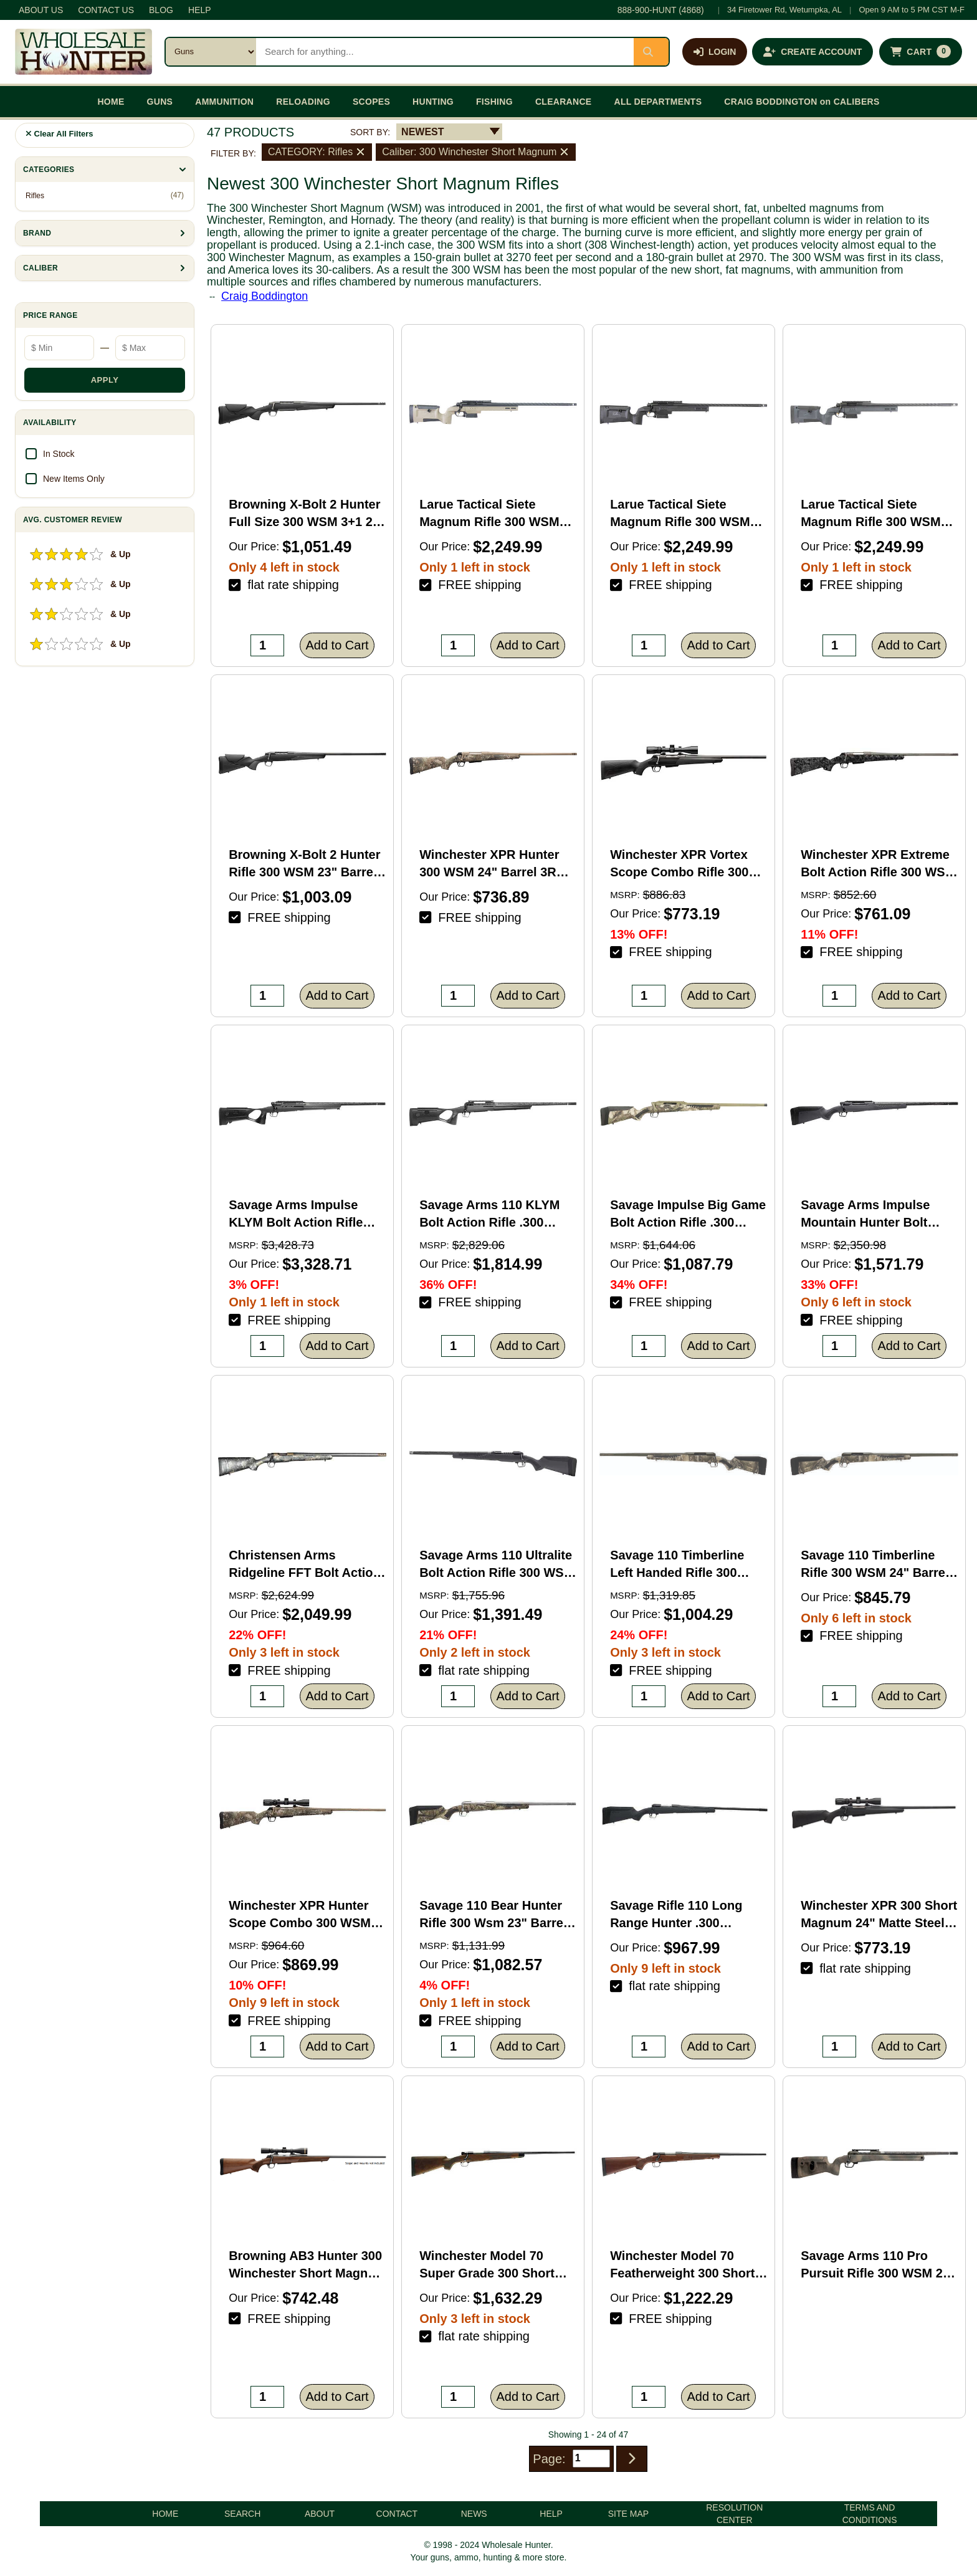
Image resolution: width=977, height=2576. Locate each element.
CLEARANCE (563, 102)
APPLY (105, 380)
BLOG (161, 10)
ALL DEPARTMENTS (658, 102)
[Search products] (445, 51)
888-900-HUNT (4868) (660, 10)
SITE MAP (628, 2514)
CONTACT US (106, 10)
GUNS (160, 102)
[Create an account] (812, 51)
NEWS (474, 2514)
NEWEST (422, 132)
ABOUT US (41, 10)
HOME (110, 102)
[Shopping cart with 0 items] (920, 51)
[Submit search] (651, 51)
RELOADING (303, 102)
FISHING (494, 102)
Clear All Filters (59, 133)
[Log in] (714, 51)
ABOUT (320, 2514)
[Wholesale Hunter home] (83, 52)
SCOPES (371, 102)
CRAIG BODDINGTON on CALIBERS (801, 102)
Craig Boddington (264, 296)
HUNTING (433, 102)
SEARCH (242, 2514)
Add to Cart (336, 645)
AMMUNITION (224, 102)
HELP (199, 10)
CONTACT (397, 2514)
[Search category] (211, 51)
